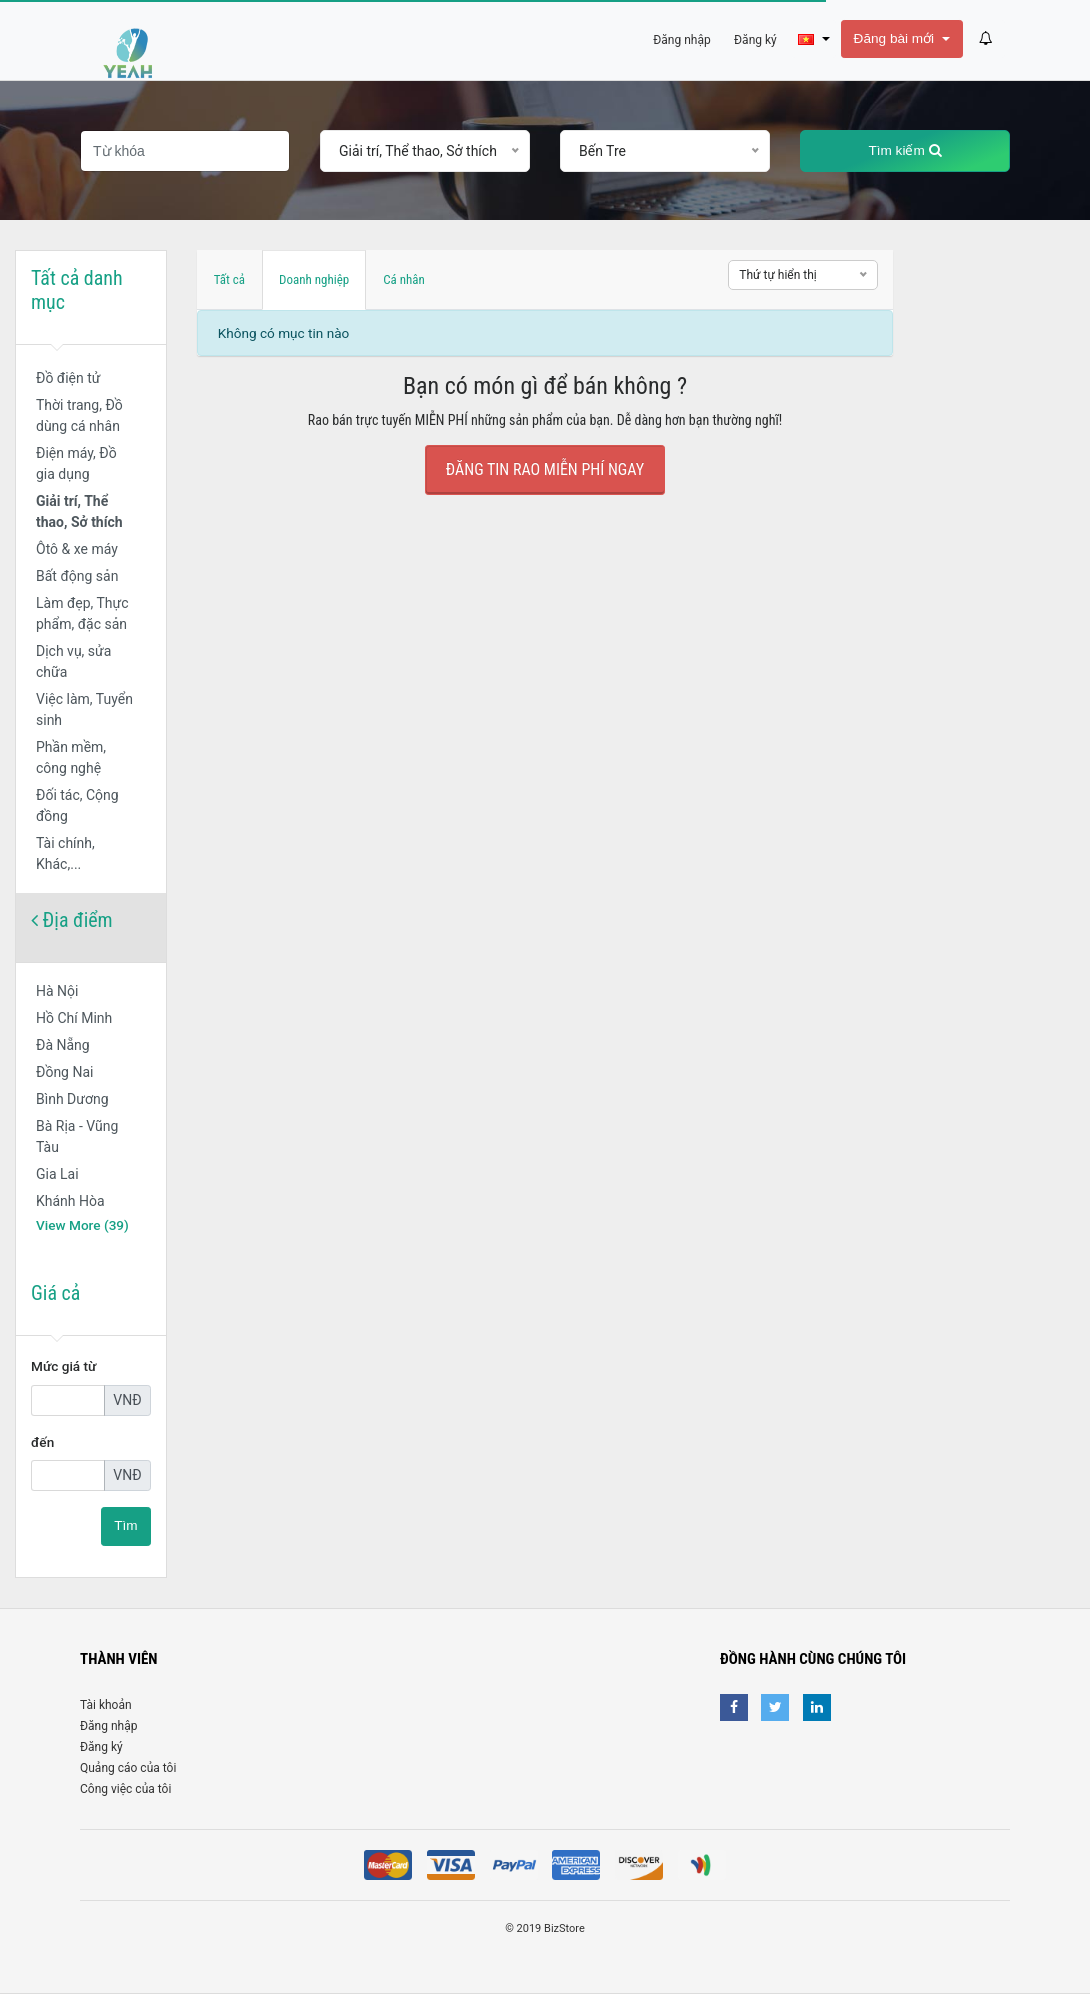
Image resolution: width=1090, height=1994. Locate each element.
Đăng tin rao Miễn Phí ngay (545, 469)
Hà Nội (57, 991)
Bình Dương (72, 1099)
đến (42, 1442)
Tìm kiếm (904, 150)
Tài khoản (106, 1705)
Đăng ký (101, 1747)
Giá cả (55, 1293)
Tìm (125, 1525)
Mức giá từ (63, 1366)
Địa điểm (72, 920)
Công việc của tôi (125, 1789)
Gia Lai (57, 1174)
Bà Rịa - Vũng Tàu (77, 1136)
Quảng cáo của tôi (128, 1768)
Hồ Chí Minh (74, 1018)
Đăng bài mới (896, 38)
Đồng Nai (64, 1072)
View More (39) (82, 1225)
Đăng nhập (108, 1726)
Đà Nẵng (63, 1045)
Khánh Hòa (70, 1201)
